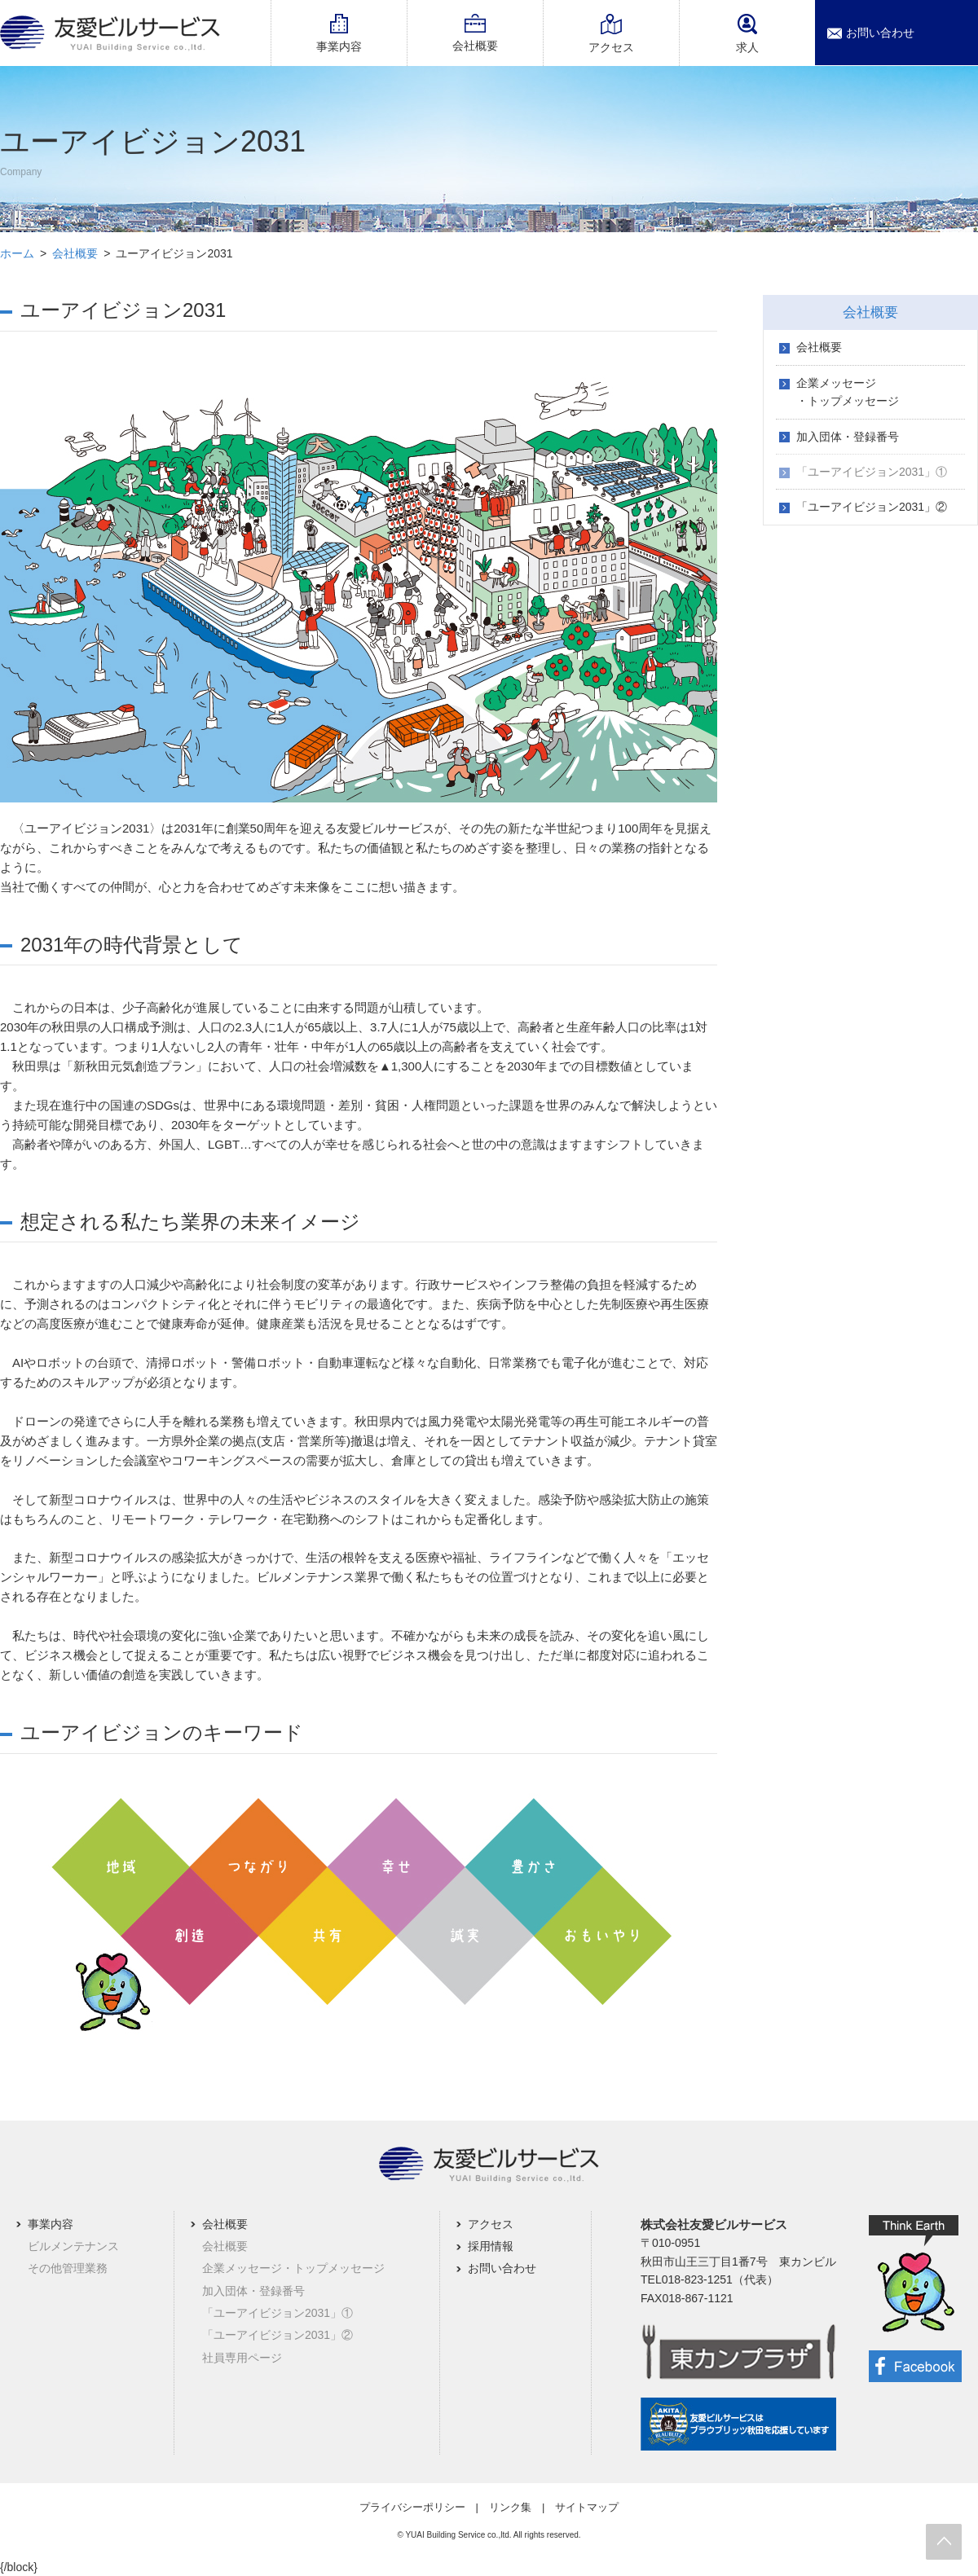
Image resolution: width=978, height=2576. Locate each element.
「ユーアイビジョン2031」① (871, 471)
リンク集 (510, 2507)
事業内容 (339, 46)
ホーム (17, 253)
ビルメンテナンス (73, 2246)
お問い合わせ (880, 32)
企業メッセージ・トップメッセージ (847, 391)
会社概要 (475, 45)
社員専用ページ (242, 2357)
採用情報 (490, 2246)
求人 (747, 34)
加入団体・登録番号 (847, 436)
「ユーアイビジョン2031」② (871, 506)
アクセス (611, 47)
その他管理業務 (68, 2268)
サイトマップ (587, 2507)
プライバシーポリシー (412, 2507)
